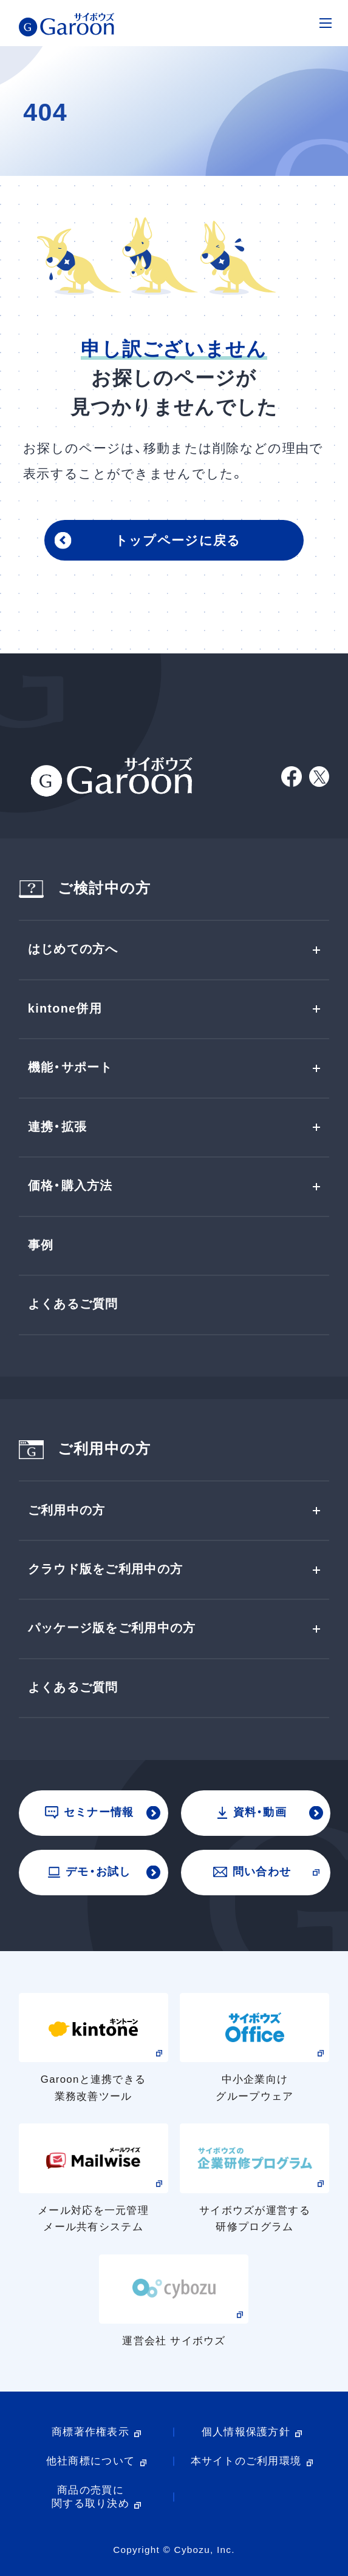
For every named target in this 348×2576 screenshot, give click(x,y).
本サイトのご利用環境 (246, 2461)
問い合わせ (252, 1871)
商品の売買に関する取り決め (90, 2496)
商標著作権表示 (90, 2432)
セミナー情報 (89, 1812)
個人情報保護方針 (246, 2432)
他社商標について (90, 2461)
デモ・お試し (89, 1871)
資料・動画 (252, 1812)
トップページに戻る (178, 540)
